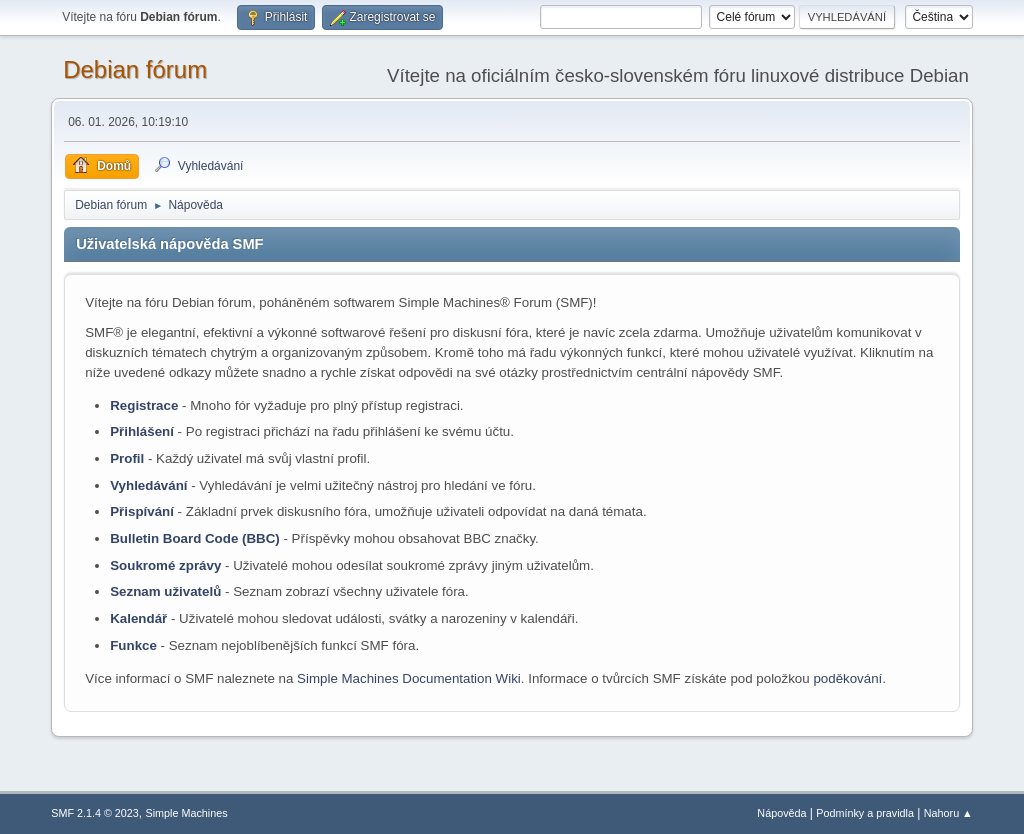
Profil (127, 458)
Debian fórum (135, 69)
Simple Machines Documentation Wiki (409, 678)
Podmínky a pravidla (865, 813)
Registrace (144, 405)
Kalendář (138, 618)
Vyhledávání (148, 485)
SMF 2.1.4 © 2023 (95, 813)
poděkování (847, 678)
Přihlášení (142, 431)
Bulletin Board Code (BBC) (195, 538)
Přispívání (142, 511)
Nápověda (781, 813)
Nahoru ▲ (948, 813)
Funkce (133, 645)
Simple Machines (187, 813)
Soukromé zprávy (165, 565)
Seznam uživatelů (165, 591)
